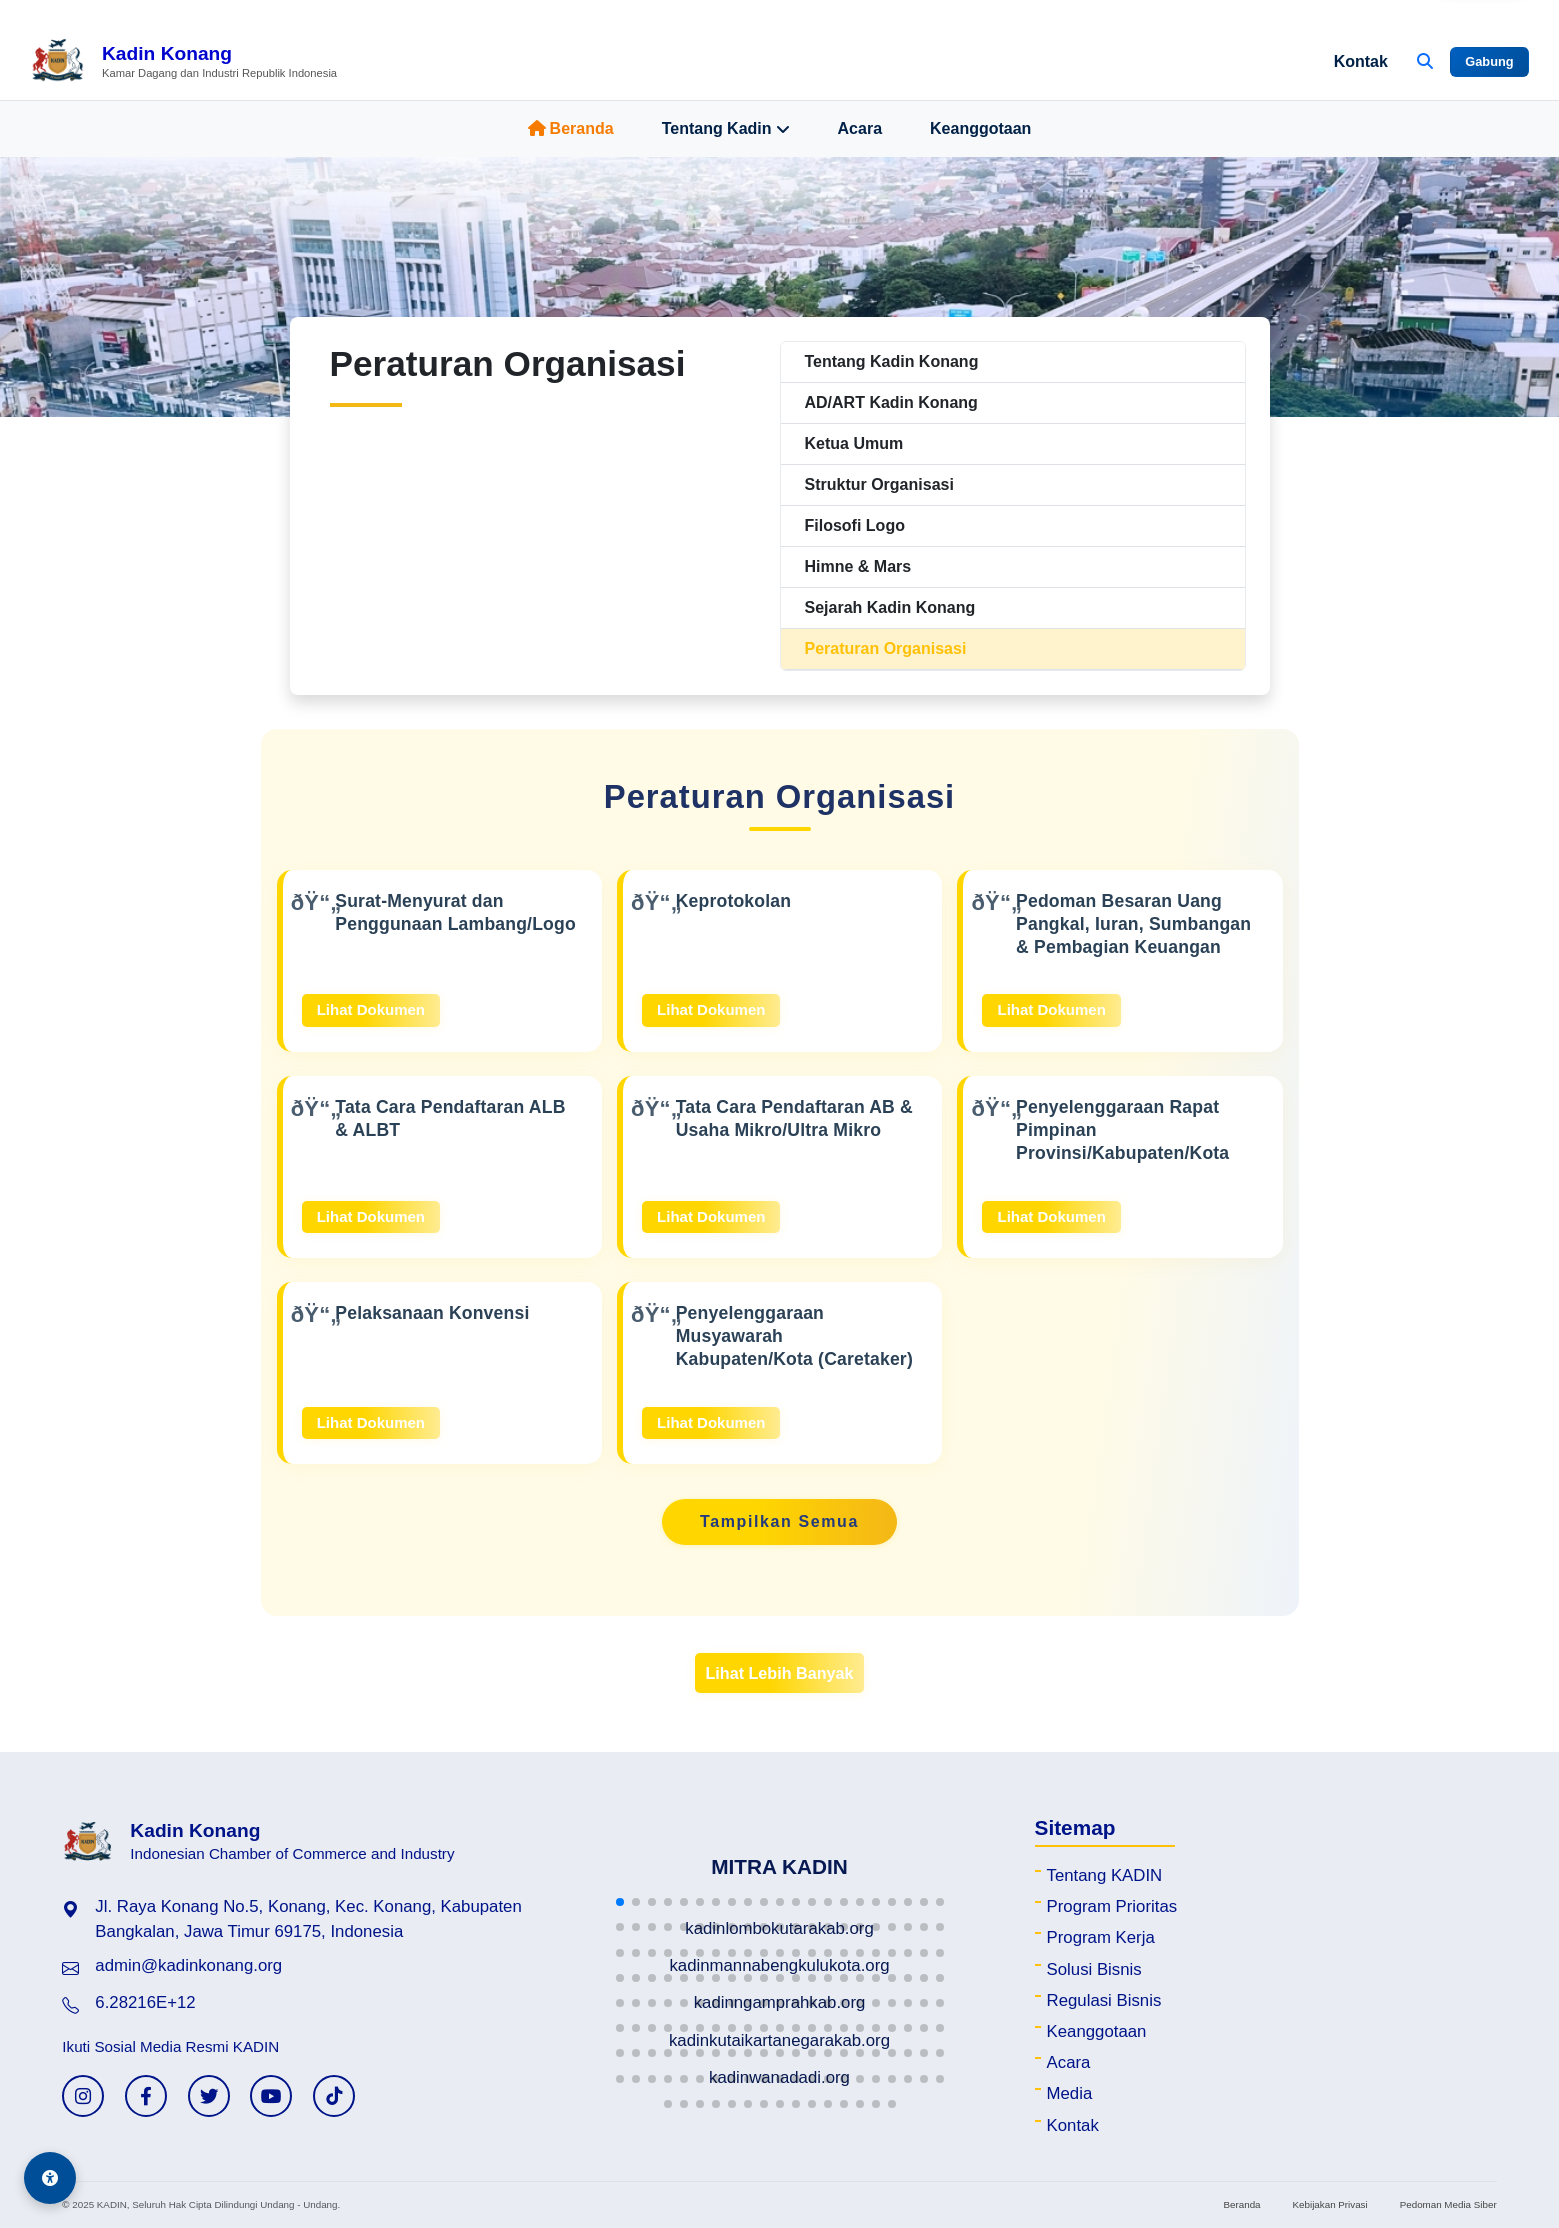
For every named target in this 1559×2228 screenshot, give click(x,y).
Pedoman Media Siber (1448, 2204)
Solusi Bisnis (1094, 1969)
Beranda (571, 128)
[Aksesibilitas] (50, 2178)
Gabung (1489, 61)
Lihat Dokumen (371, 1009)
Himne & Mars (858, 566)
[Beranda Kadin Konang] (183, 62)
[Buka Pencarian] (1425, 62)
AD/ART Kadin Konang (891, 402)
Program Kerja (1101, 1937)
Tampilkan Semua (779, 1521)
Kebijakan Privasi (1330, 2204)
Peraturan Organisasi (886, 648)
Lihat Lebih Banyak (779, 1673)
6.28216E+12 (145, 2002)
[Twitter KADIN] (209, 2096)
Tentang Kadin (726, 129)
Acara (860, 128)
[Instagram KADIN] (83, 2096)
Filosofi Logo (855, 525)
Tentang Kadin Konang (892, 361)
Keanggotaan (980, 128)
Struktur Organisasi (879, 484)
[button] (620, 1902)
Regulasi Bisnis (1104, 2000)
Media (1070, 2093)
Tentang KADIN (1105, 1875)
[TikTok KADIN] (334, 2096)
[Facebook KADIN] (146, 2096)
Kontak (1361, 61)
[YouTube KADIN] (271, 2096)
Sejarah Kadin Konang (890, 607)
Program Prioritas (1112, 1906)
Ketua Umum (854, 443)
